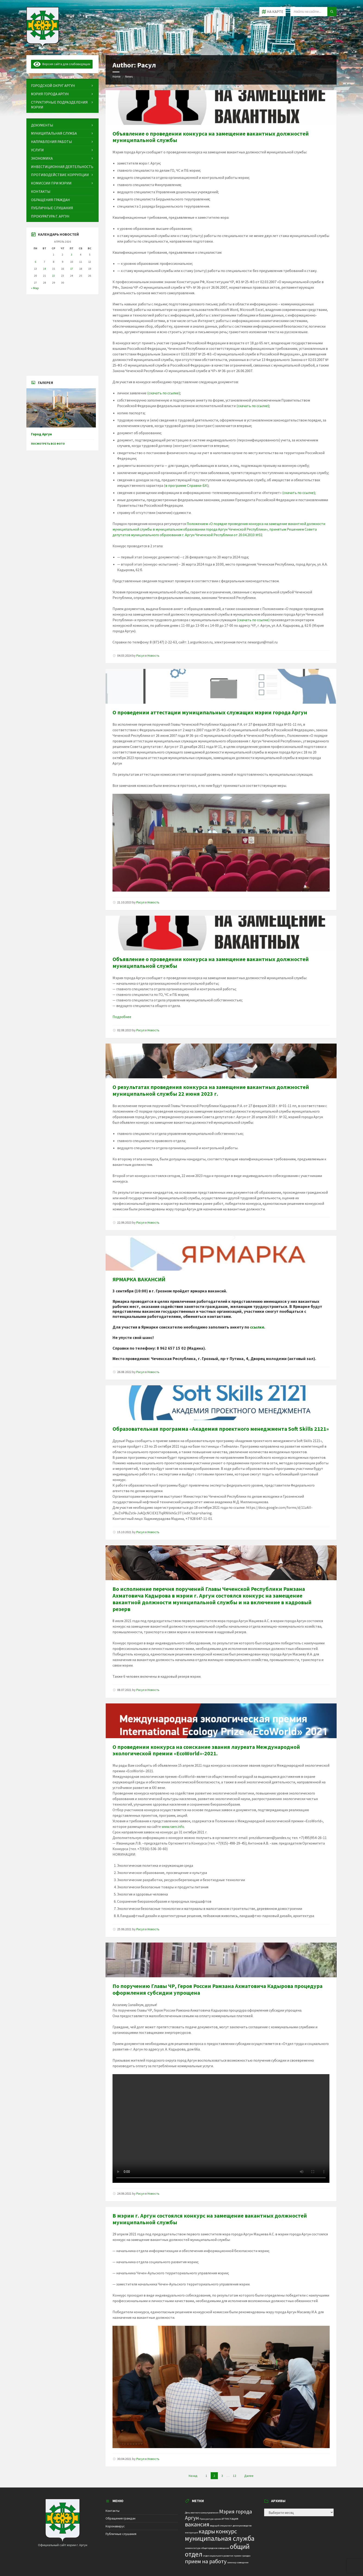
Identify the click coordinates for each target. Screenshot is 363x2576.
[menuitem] (62, 86)
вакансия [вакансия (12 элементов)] (197, 2524)
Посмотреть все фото (48, 443)
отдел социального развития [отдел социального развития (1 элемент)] (218, 2555)
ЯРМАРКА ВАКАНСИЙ (139, 1279)
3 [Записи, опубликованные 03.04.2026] (71, 254)
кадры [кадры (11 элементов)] (207, 2531)
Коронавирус (115, 2526)
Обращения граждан (120, 2518)
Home (117, 76)
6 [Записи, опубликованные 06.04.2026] (35, 261)
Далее (248, 2476)
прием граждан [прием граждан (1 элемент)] (242, 2555)
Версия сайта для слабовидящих (61, 64)
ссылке (257, 1327)
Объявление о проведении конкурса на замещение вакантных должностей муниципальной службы (211, 137)
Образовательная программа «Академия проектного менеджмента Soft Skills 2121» (221, 1428)
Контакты (112, 2511)
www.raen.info (173, 1826)
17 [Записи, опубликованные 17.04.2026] (71, 268)
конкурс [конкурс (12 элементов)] (226, 2531)
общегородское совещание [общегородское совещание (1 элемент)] (215, 2548)
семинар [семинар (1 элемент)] (231, 2562)
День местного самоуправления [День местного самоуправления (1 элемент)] (202, 2512)
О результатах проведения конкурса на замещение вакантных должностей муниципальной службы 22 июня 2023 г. (211, 1090)
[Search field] (313, 11)
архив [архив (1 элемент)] (217, 2518)
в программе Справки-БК (186, 485)
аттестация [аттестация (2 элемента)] (229, 2518)
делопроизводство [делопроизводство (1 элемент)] (242, 2525)
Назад (193, 2476)
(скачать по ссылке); (299, 492)
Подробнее (122, 1016)
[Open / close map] (272, 11)
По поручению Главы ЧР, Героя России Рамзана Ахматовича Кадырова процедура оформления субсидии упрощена (217, 1989)
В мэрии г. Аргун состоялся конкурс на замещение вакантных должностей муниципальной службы (210, 2219)
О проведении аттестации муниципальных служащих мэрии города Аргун (210, 712)
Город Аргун (41, 434)
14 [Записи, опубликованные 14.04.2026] (44, 268)
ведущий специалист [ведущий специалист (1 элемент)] (221, 2525)
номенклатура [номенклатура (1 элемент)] (192, 2548)
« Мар (35, 288)
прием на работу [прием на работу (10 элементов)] (206, 2561)
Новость (153, 655)
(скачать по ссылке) (163, 393)
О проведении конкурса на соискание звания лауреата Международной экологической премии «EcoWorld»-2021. (206, 1750)
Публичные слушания (121, 2534)
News (129, 76)
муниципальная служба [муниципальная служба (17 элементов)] (219, 2538)
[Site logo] (42, 46)
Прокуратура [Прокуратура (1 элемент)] (207, 2518)
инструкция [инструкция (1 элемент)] (191, 2532)
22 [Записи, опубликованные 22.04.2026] (53, 275)
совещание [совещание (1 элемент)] (242, 2562)
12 (234, 2476)
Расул (140, 655)
